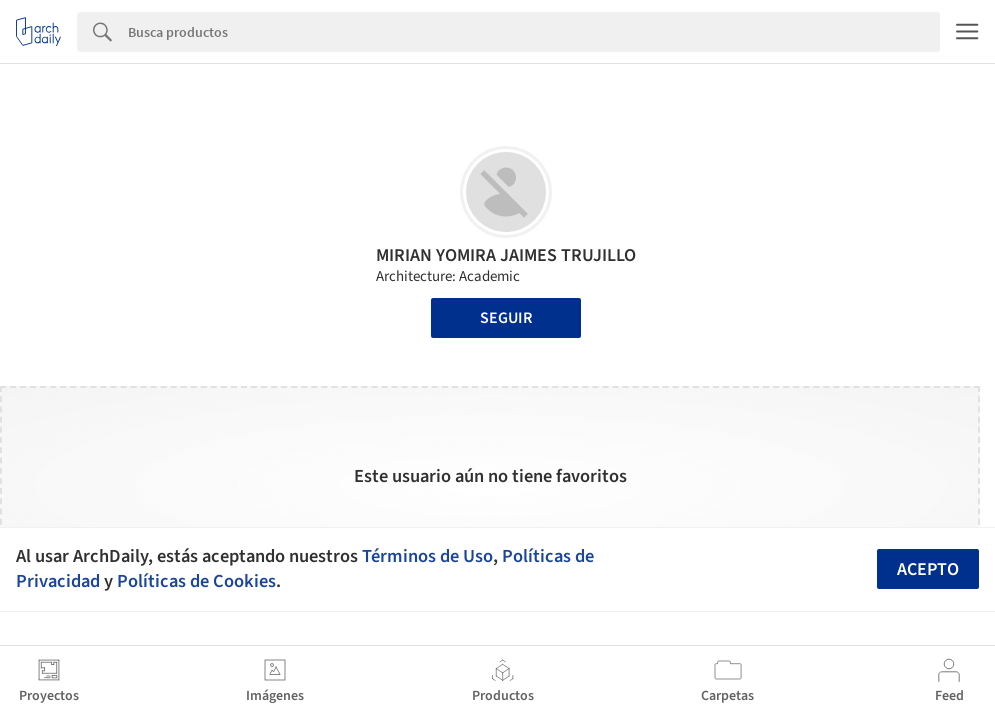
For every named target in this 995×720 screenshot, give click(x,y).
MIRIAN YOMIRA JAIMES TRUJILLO (506, 255)
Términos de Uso (427, 556)
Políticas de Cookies (196, 581)
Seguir (506, 318)
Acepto (928, 569)
